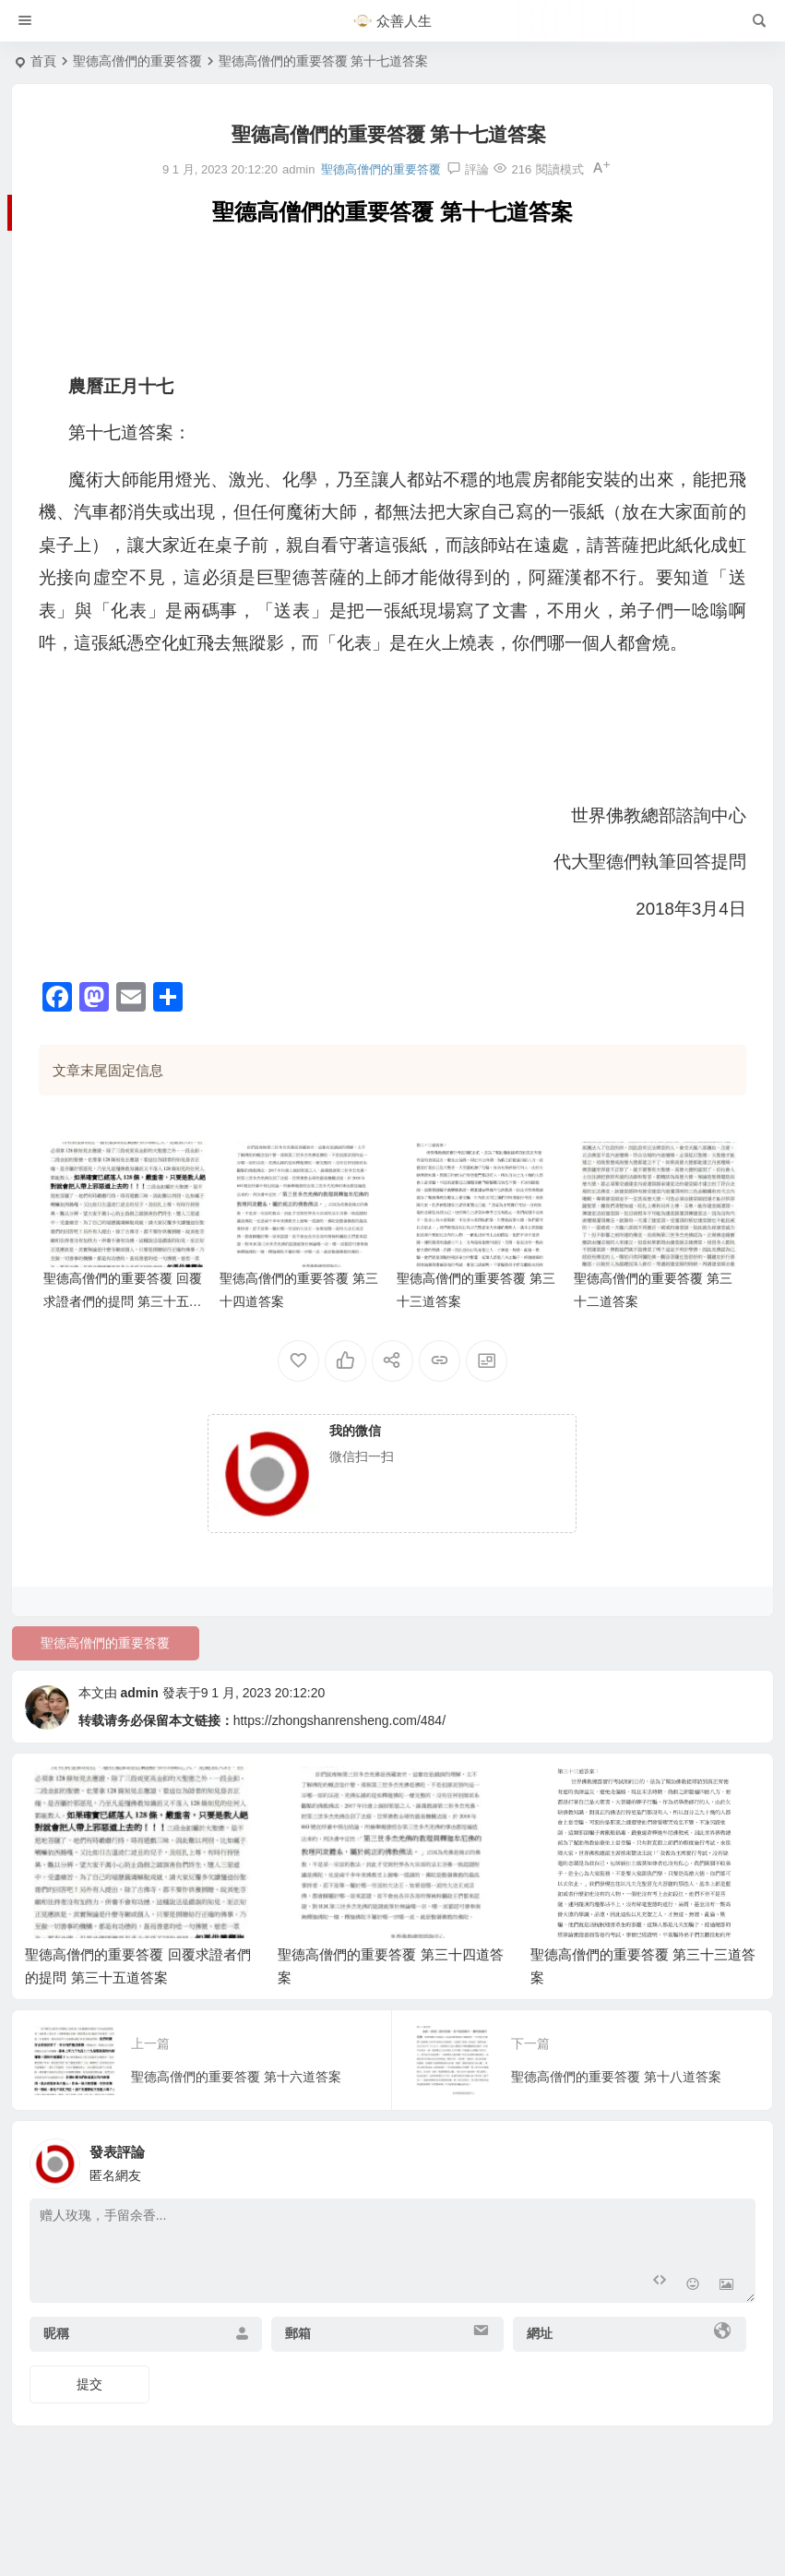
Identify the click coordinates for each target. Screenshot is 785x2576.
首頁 (43, 61)
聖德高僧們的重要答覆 (137, 61)
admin (140, 1692)
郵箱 (298, 2333)
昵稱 (56, 2333)
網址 (540, 2333)
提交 (89, 2384)
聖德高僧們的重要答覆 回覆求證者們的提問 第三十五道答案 (122, 1301)
